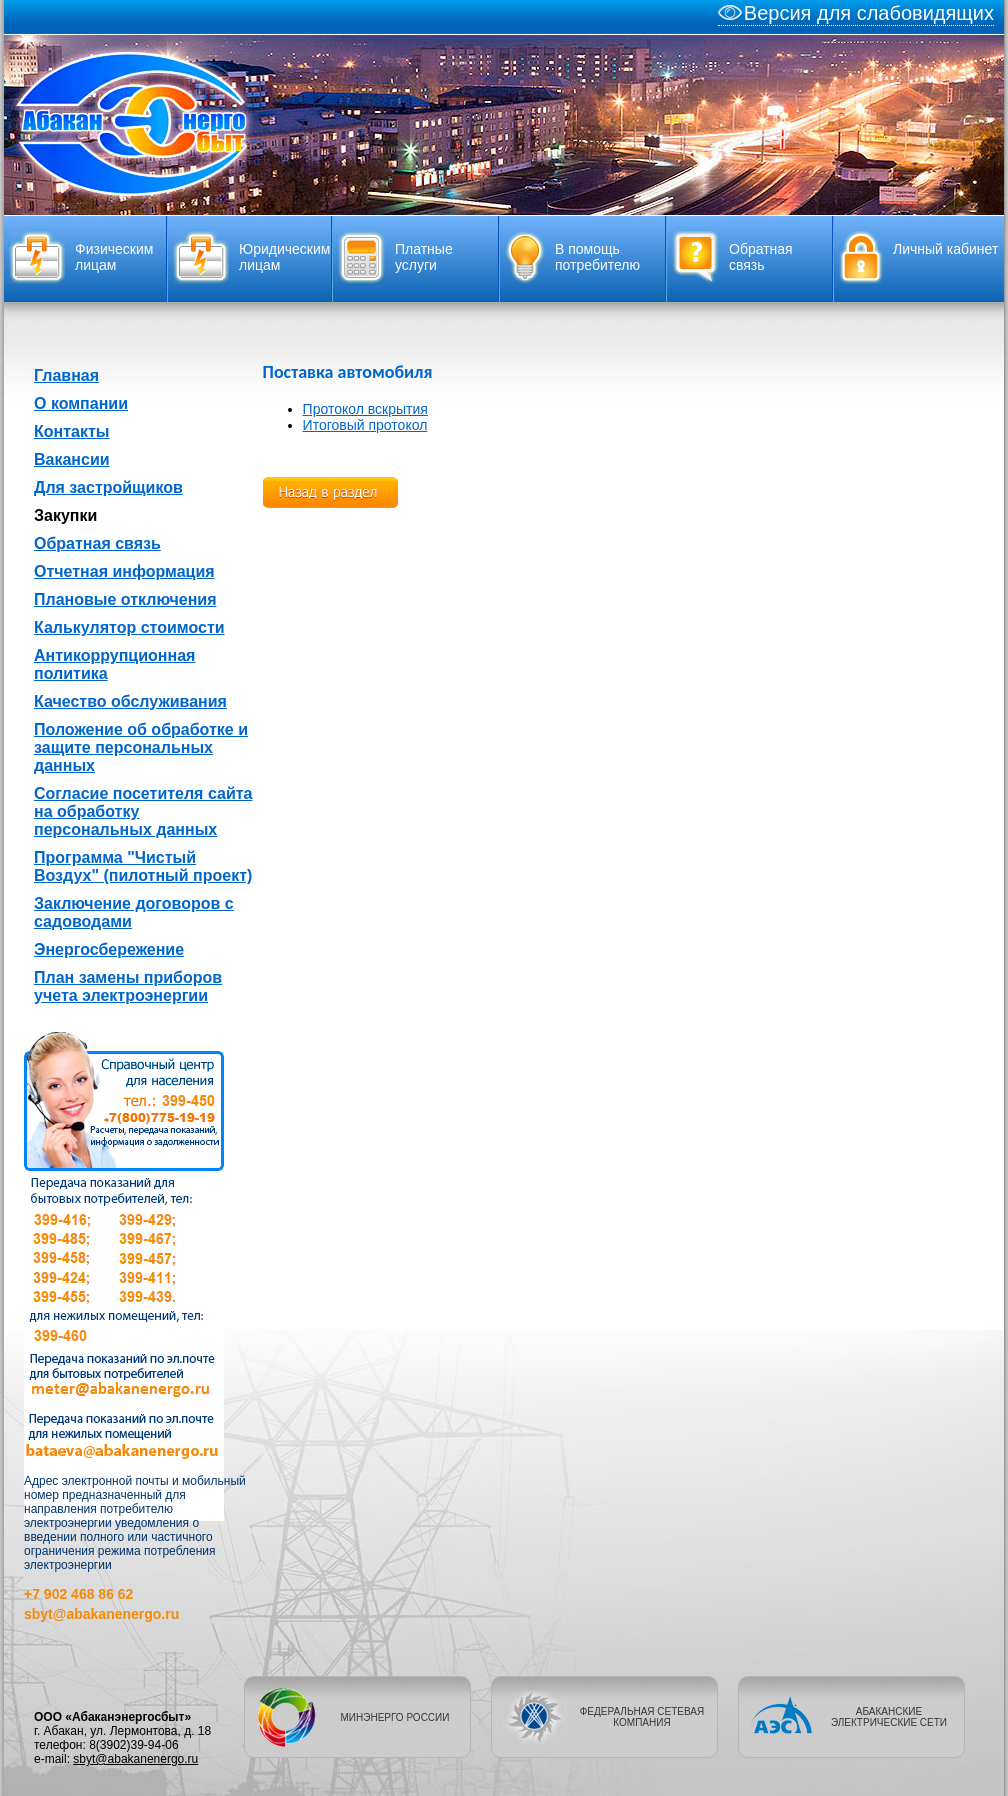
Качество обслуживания (130, 701)
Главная (66, 375)
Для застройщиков (108, 487)
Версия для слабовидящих (856, 13)
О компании (81, 403)
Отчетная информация (124, 571)
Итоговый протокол (365, 425)
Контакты (71, 431)
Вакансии (72, 459)
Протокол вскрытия (365, 409)
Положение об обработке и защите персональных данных (141, 747)
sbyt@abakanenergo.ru (135, 1759)
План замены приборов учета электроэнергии (128, 986)
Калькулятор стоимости (129, 627)
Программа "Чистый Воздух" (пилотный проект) (143, 866)
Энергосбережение (109, 949)
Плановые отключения (125, 599)
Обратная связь (97, 543)
